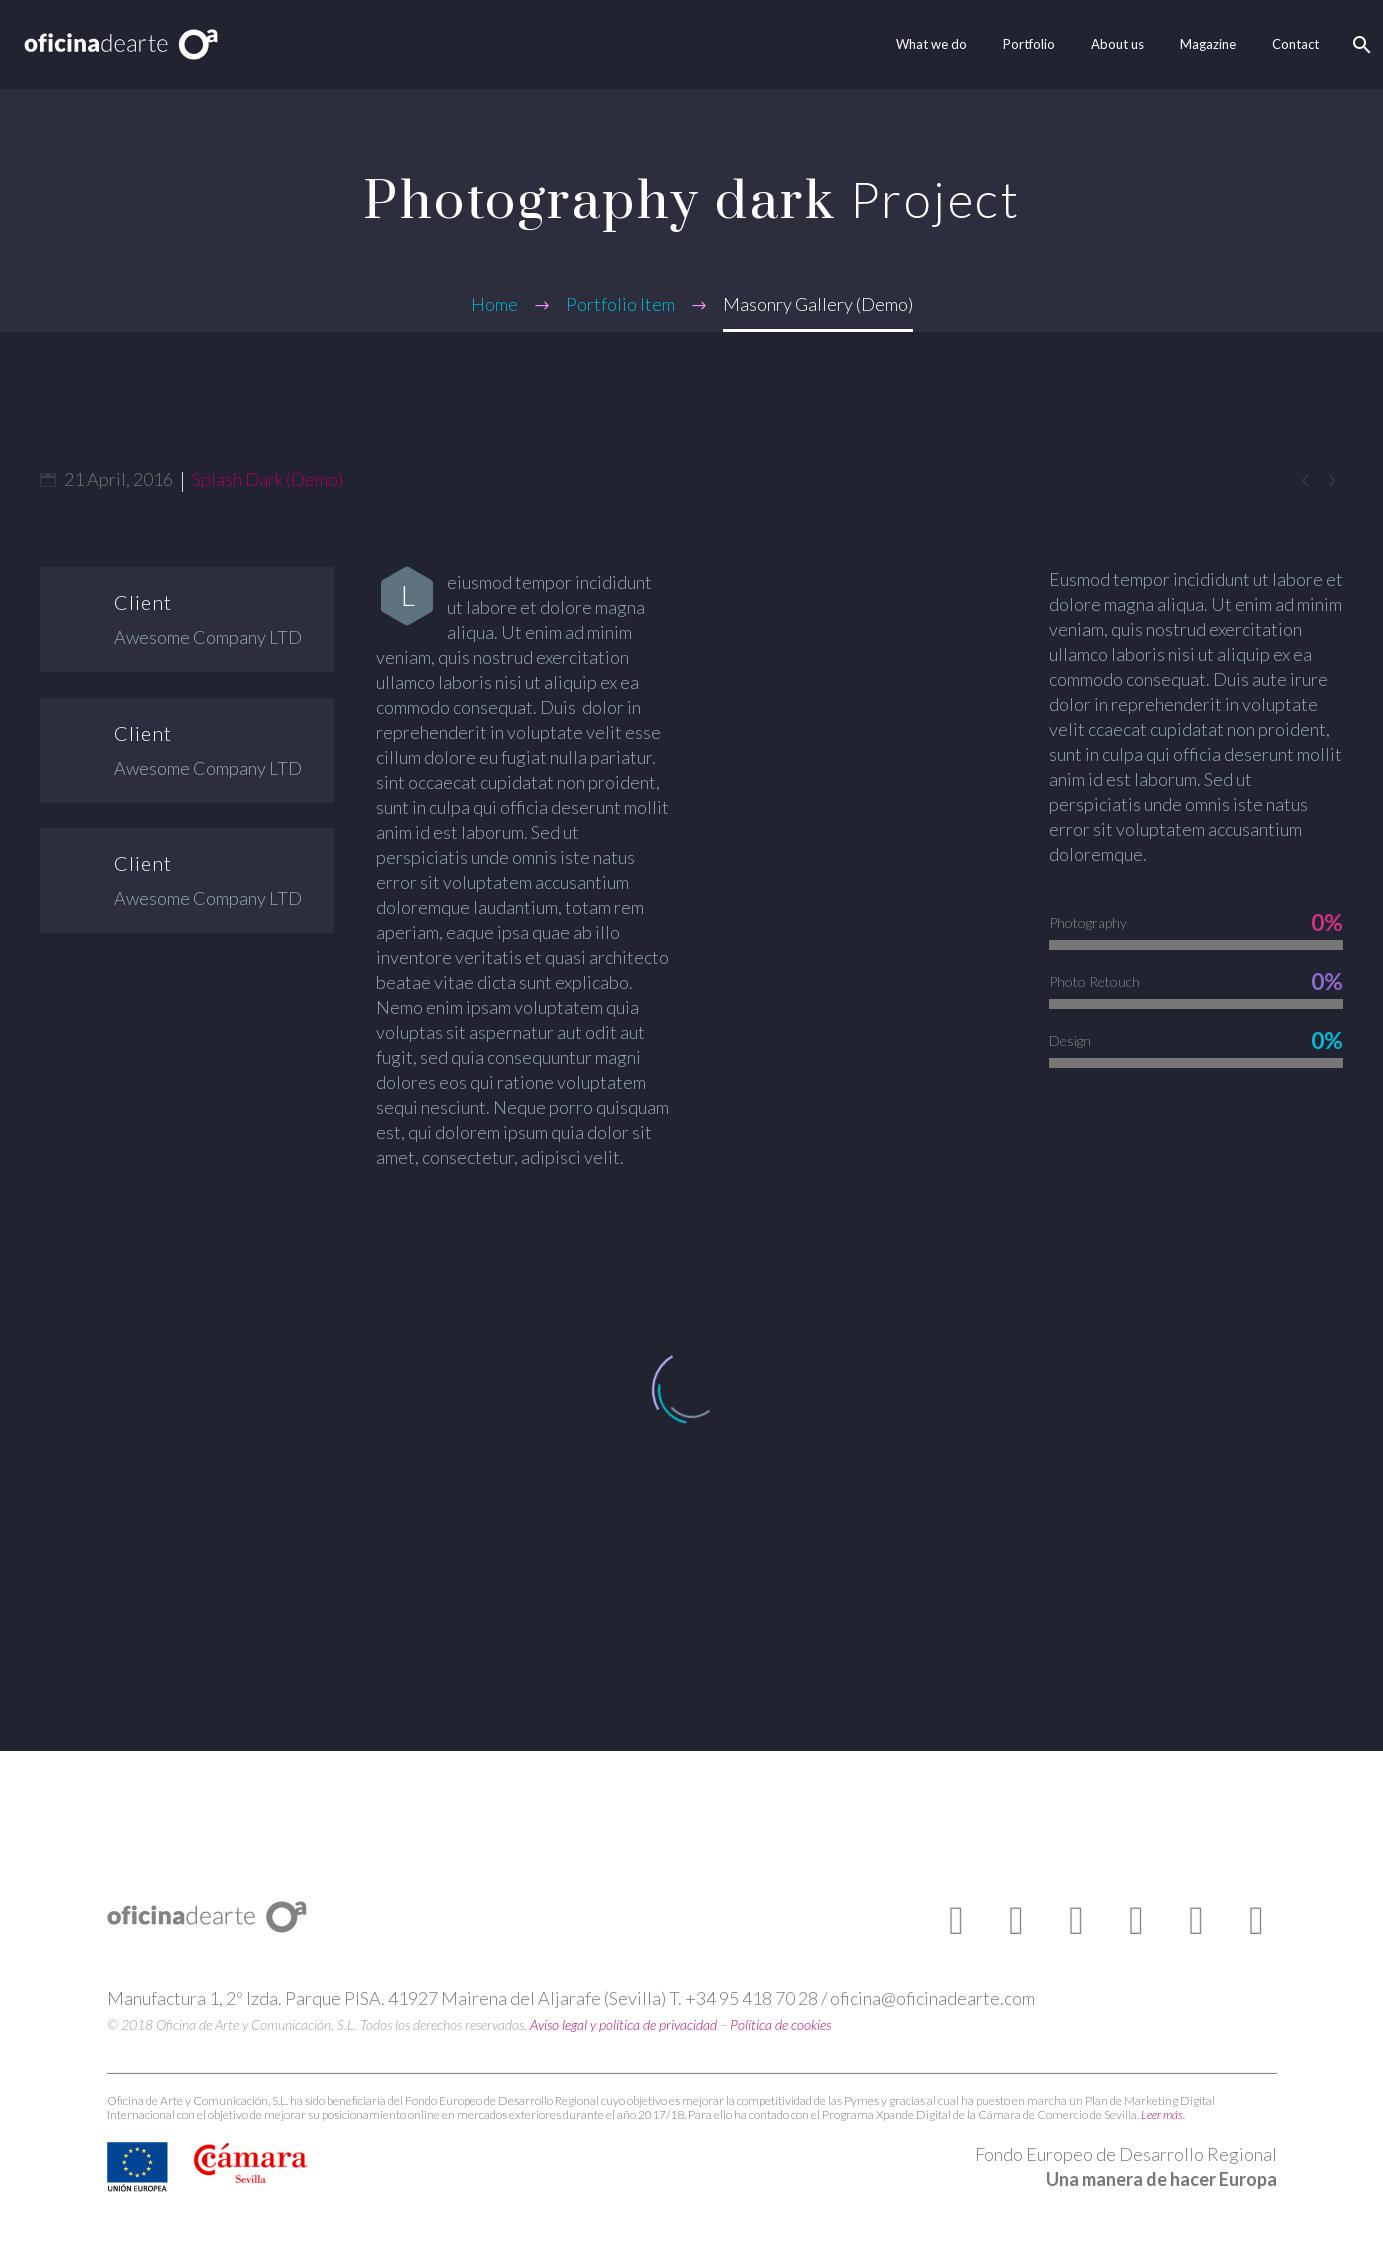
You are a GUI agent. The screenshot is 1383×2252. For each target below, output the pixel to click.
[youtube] (1077, 1921)
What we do (931, 44)
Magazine (1208, 44)
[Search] (1359, 44)
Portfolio (1029, 44)
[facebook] (957, 1921)
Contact (1295, 44)
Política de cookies (780, 2024)
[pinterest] (1197, 1921)
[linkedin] (1257, 1921)
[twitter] (1017, 1921)
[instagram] (1137, 1921)
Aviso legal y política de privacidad (623, 2024)
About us (1117, 44)
